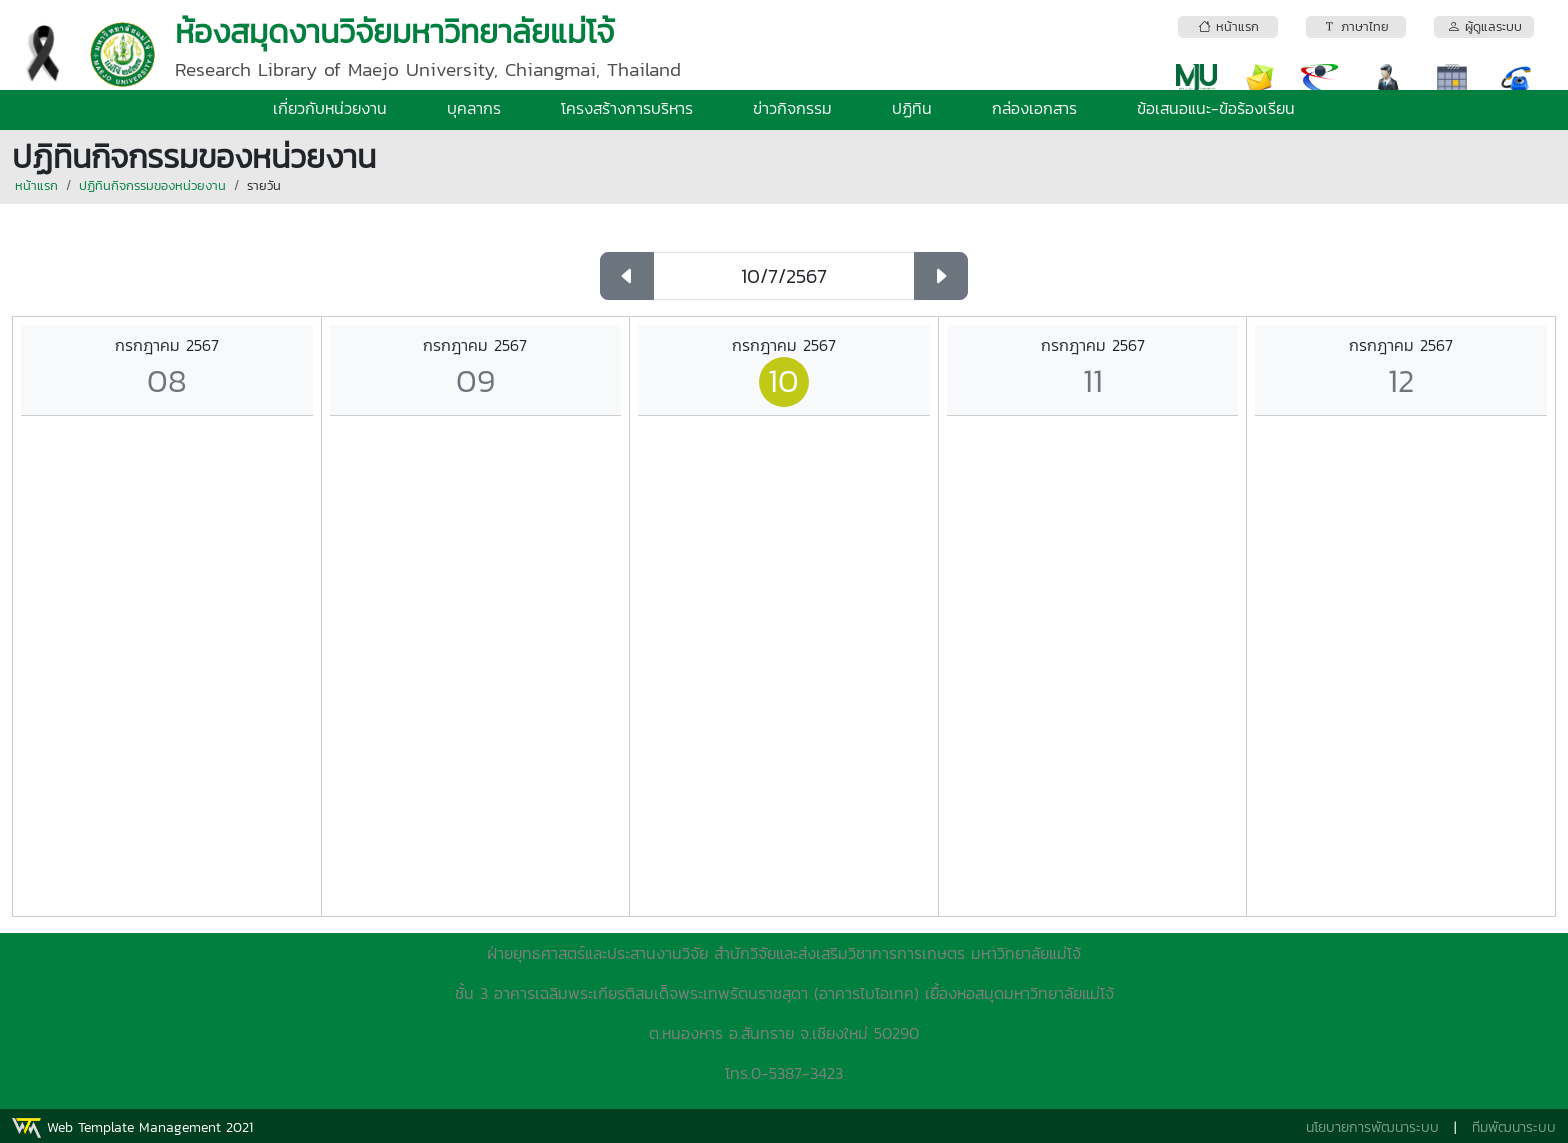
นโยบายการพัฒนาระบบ (1372, 1127)
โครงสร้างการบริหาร (627, 108)
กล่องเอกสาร (1034, 108)
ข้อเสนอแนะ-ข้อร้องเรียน (1216, 108)
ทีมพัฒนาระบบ (1514, 1127)
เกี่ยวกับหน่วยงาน (330, 108)
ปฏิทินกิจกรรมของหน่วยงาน (152, 185)
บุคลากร (474, 108)
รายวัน (264, 185)
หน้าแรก (36, 185)
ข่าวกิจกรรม (792, 108)
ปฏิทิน (912, 108)
